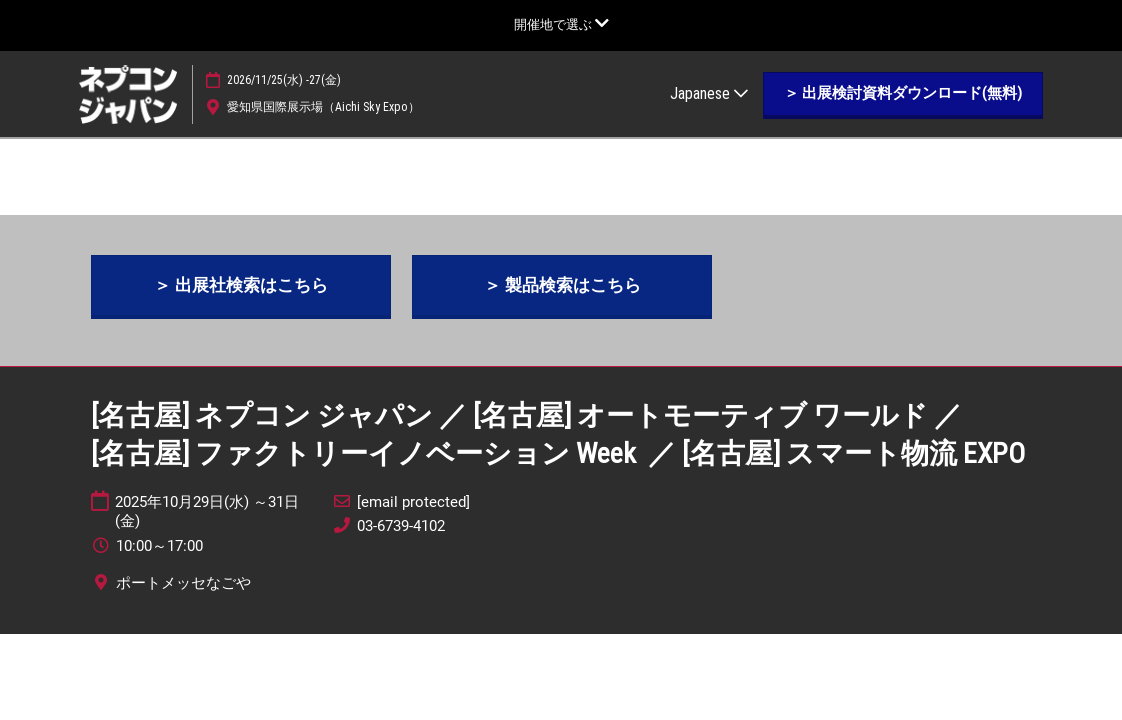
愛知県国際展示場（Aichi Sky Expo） (323, 107)
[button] (903, 94)
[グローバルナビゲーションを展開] (561, 24)
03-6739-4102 (401, 526)
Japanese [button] (709, 93)
